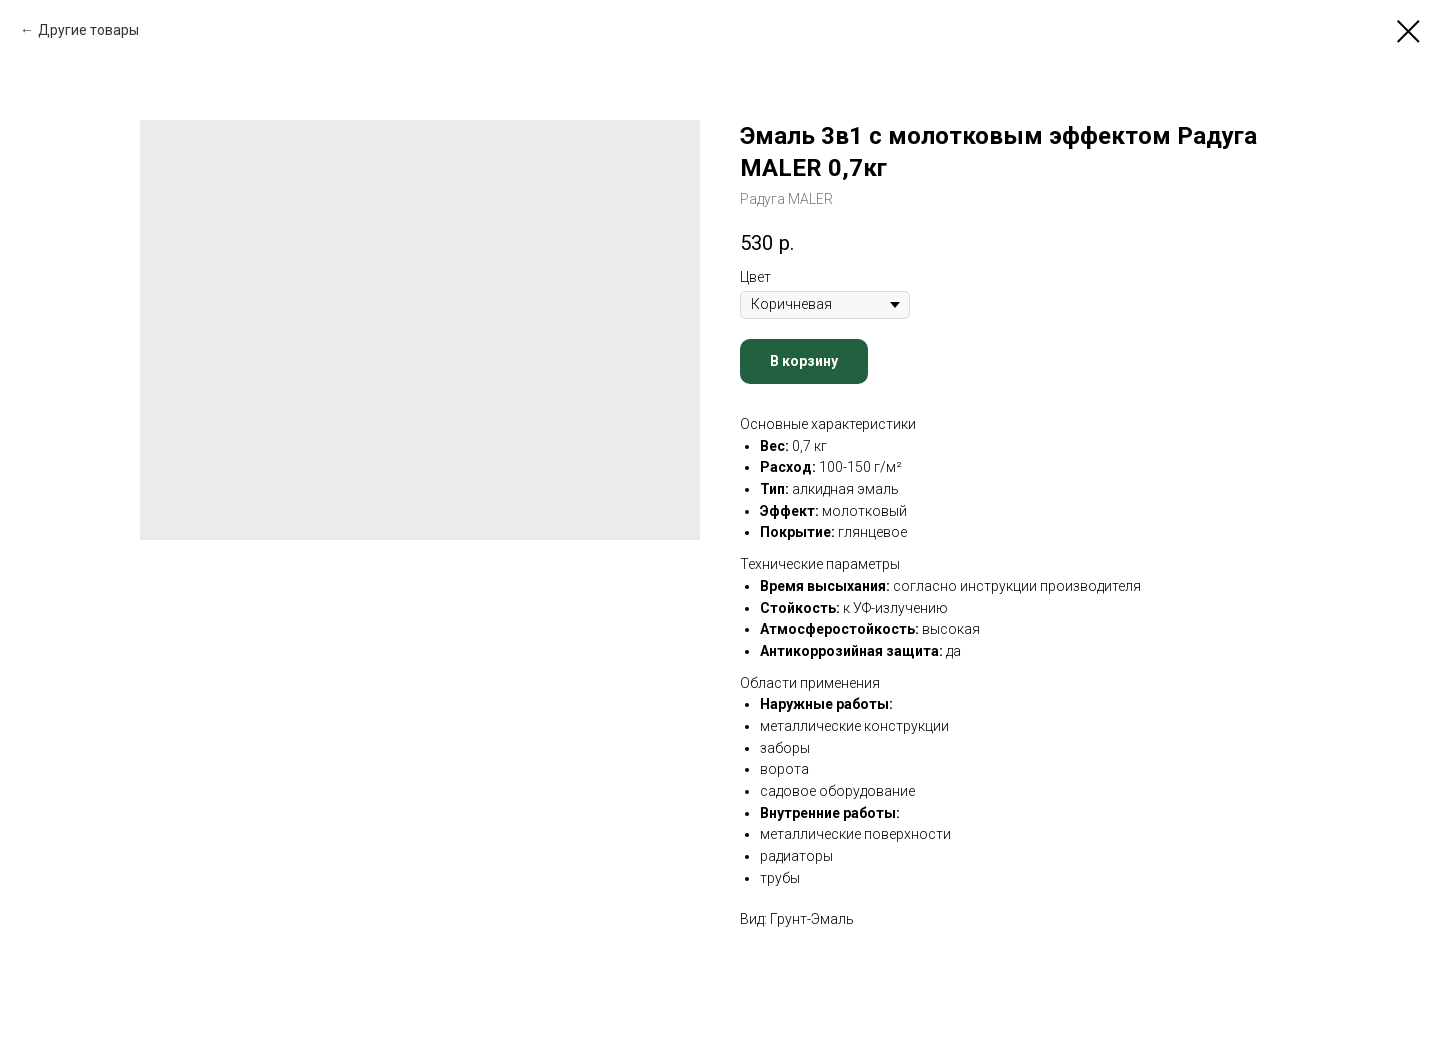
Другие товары (88, 30)
